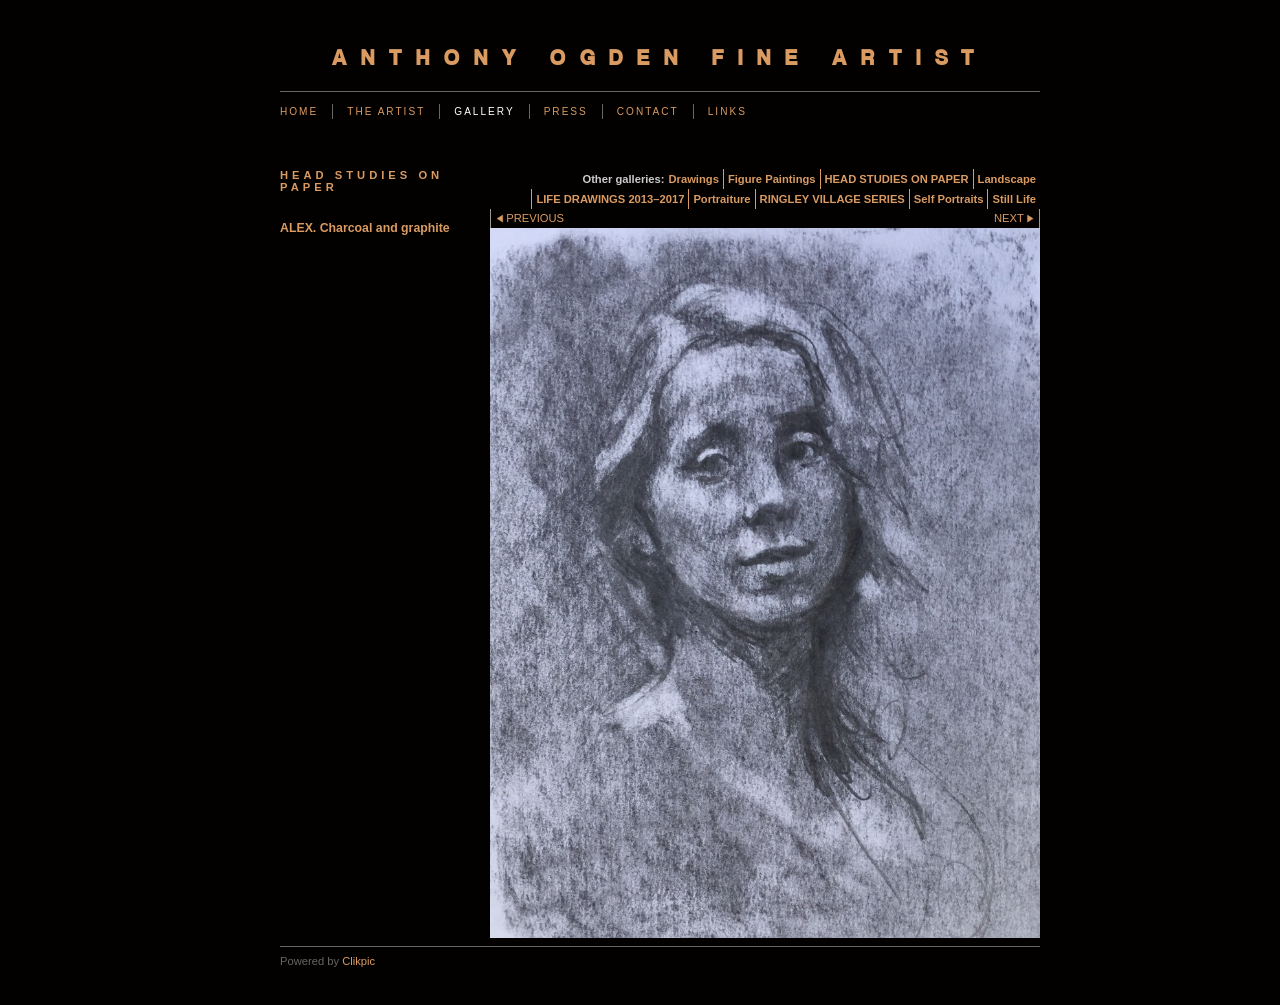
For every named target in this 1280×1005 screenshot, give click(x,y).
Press (566, 111)
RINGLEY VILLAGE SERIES (832, 199)
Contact (648, 111)
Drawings (694, 179)
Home (299, 111)
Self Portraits (949, 199)
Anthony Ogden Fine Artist (660, 59)
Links (727, 111)
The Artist (386, 111)
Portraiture (721, 199)
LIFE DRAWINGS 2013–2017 (610, 199)
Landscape (1007, 179)
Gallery (484, 111)
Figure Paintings (772, 179)
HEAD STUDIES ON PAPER (897, 179)
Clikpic (358, 961)
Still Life (1014, 199)
